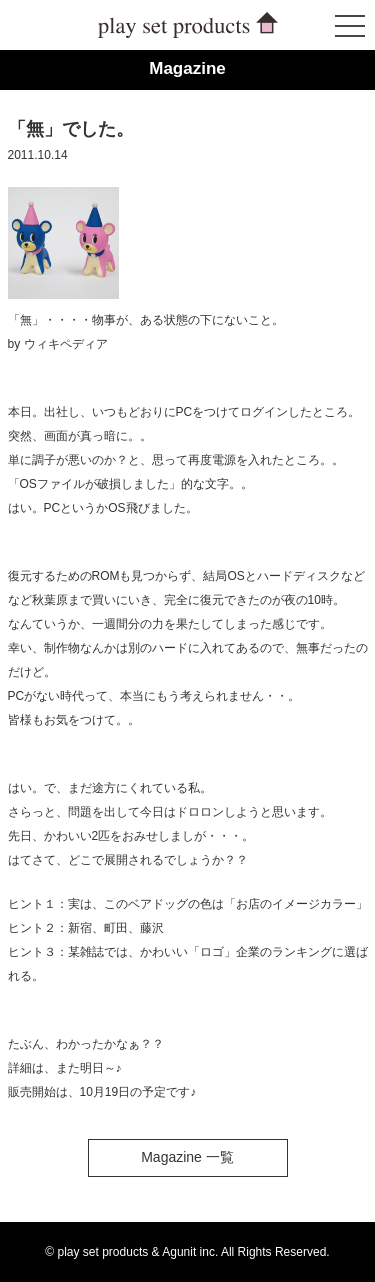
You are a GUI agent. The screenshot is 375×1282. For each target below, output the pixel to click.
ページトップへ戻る (306, 1213)
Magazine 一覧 (187, 1157)
